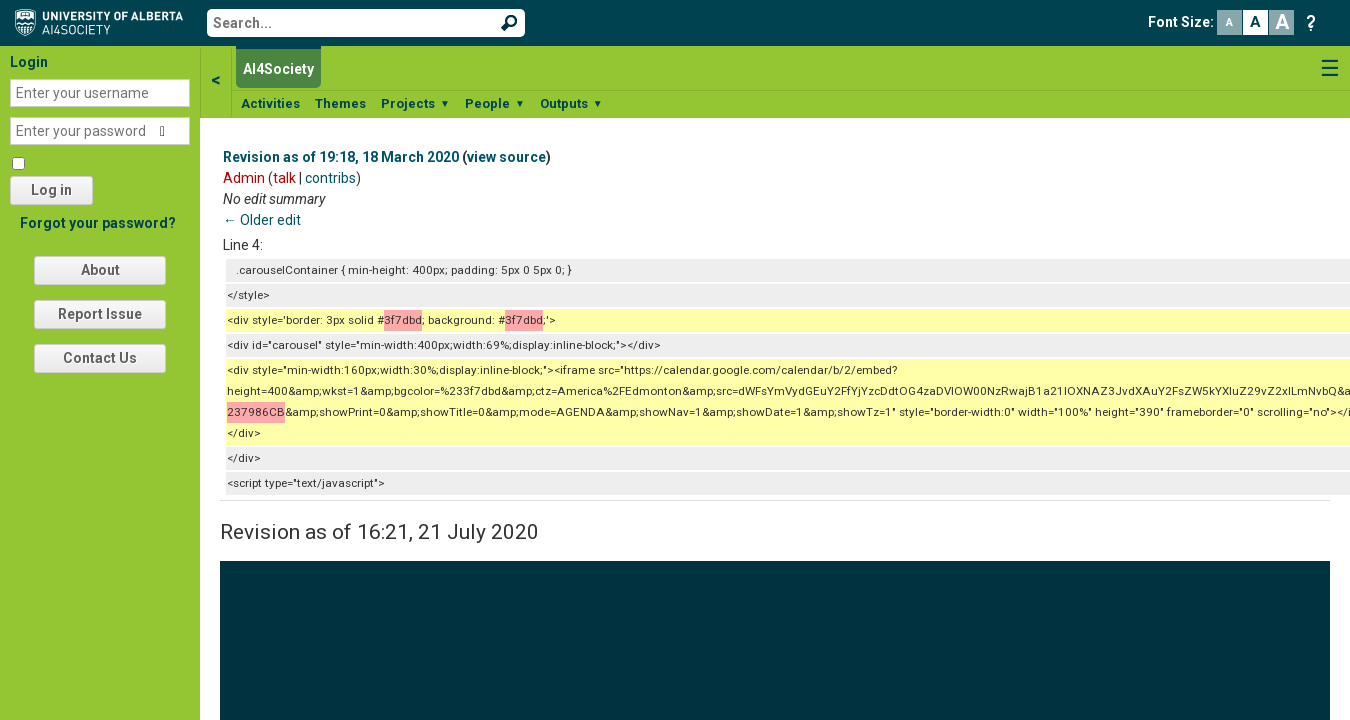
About (100, 270)
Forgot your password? (98, 223)
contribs (330, 178)
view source (506, 157)
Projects (415, 103)
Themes (340, 103)
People (495, 103)
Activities (270, 103)
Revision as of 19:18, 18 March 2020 (341, 157)
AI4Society (278, 69)
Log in (51, 190)
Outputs (571, 103)
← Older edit (262, 220)
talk (284, 178)
